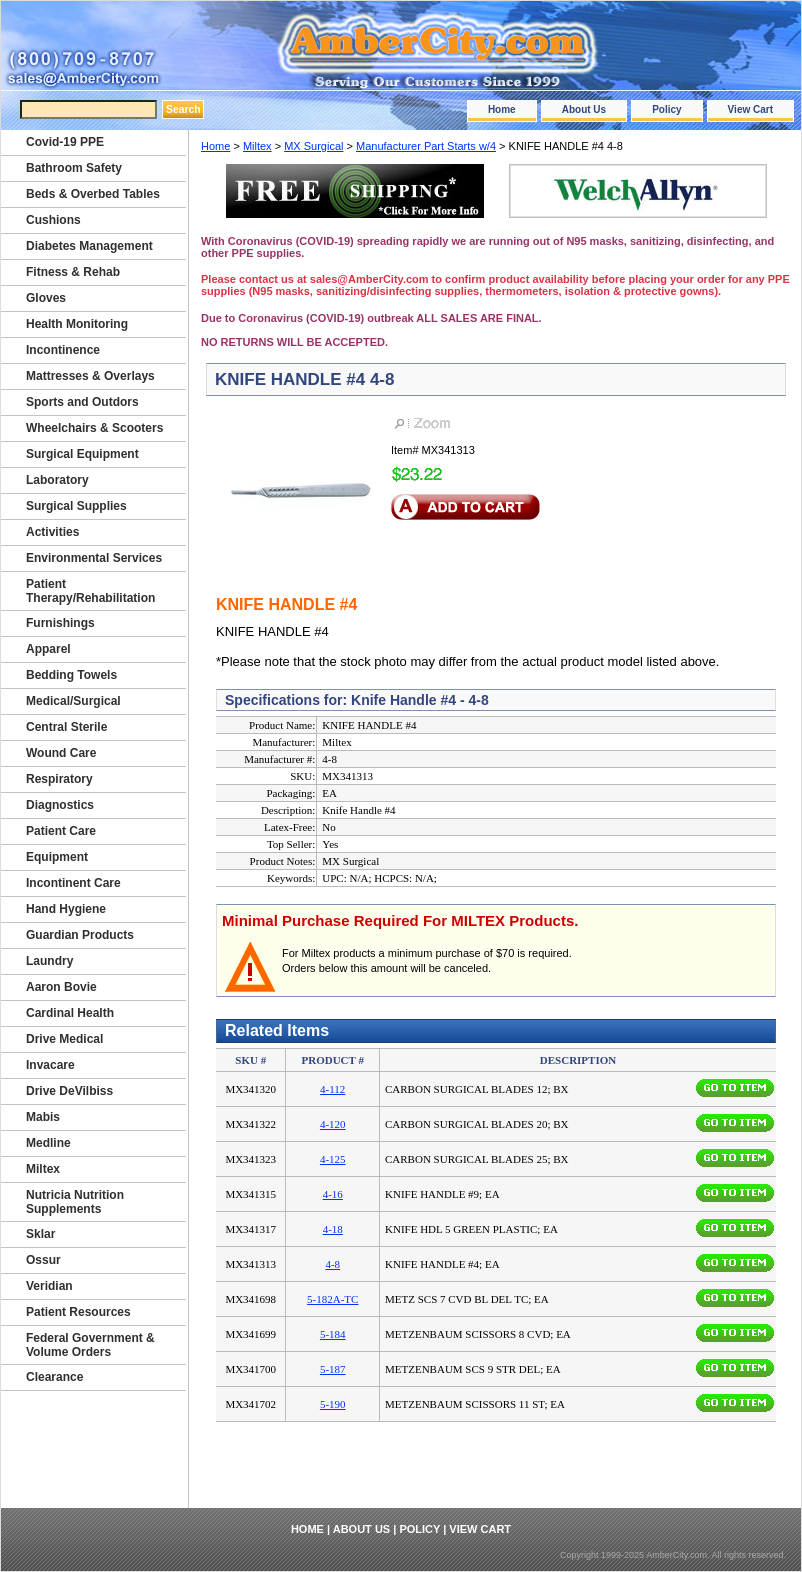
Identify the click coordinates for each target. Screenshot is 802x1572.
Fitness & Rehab (73, 272)
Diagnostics (60, 805)
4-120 (333, 1124)
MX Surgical (313, 146)
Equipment (57, 857)
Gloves (46, 298)
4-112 (332, 1089)
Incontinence (63, 350)
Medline (48, 1143)
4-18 (333, 1229)
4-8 (332, 1264)
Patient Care (61, 831)
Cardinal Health (70, 1013)
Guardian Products (80, 935)
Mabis (43, 1117)
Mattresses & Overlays (90, 376)
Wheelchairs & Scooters (94, 428)
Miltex (257, 146)
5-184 (333, 1334)
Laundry (49, 961)
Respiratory (59, 779)
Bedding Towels (71, 675)
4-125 (333, 1159)
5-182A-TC (332, 1299)
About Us (584, 109)
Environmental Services (94, 558)
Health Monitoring (77, 324)
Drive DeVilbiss (69, 1091)
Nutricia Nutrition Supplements (75, 1202)
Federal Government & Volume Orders (90, 1345)
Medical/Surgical (73, 701)
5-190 (333, 1404)
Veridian (49, 1286)
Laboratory (57, 480)
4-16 (333, 1194)
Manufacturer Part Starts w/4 (426, 146)
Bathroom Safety (74, 168)
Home (502, 109)
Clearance (54, 1377)
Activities (52, 532)
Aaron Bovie (61, 987)
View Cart (750, 109)
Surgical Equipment (82, 454)
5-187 (333, 1369)
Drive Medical (64, 1039)
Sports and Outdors (82, 402)
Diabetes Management (89, 246)
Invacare (50, 1065)
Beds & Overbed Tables (93, 194)
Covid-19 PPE (65, 142)
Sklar (40, 1234)
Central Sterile (66, 727)
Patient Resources (78, 1312)
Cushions (53, 220)
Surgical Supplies (76, 506)
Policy (666, 109)
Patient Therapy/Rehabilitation (90, 591)
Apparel (48, 649)
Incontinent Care (73, 883)
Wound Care (61, 753)
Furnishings (60, 623)
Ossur (43, 1260)
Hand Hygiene (66, 909)
